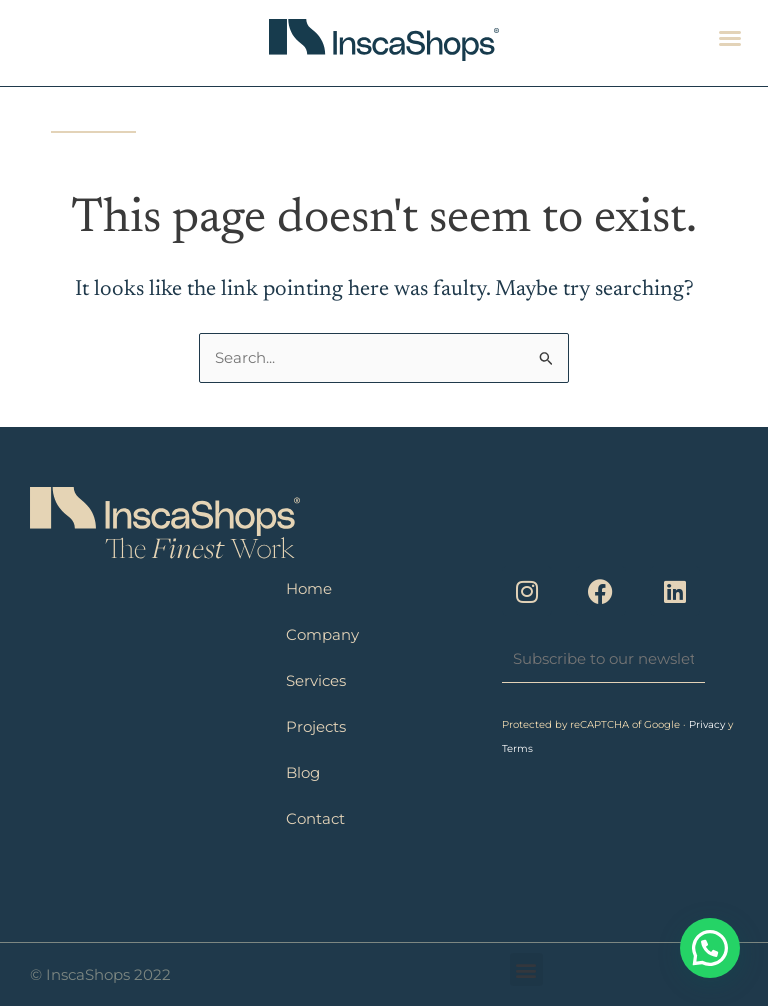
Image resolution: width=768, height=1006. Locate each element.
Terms (517, 748)
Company (322, 634)
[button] (730, 38)
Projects (316, 726)
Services (316, 680)
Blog (303, 772)
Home (309, 588)
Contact (315, 818)
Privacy (708, 724)
